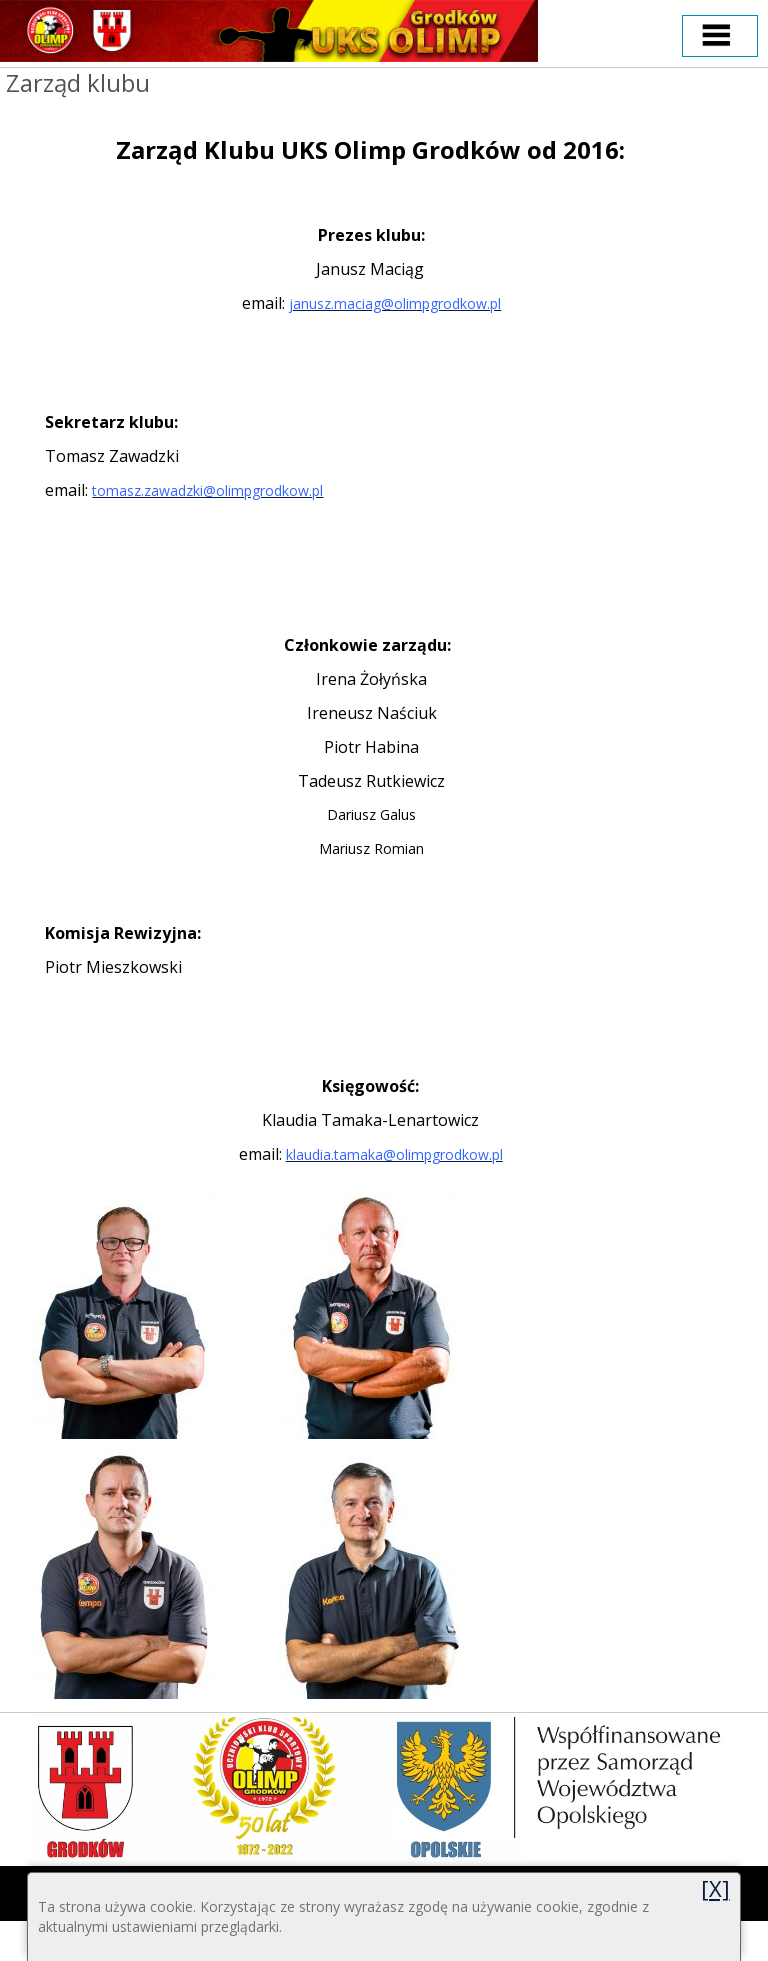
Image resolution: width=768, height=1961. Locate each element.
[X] (715, 1888)
